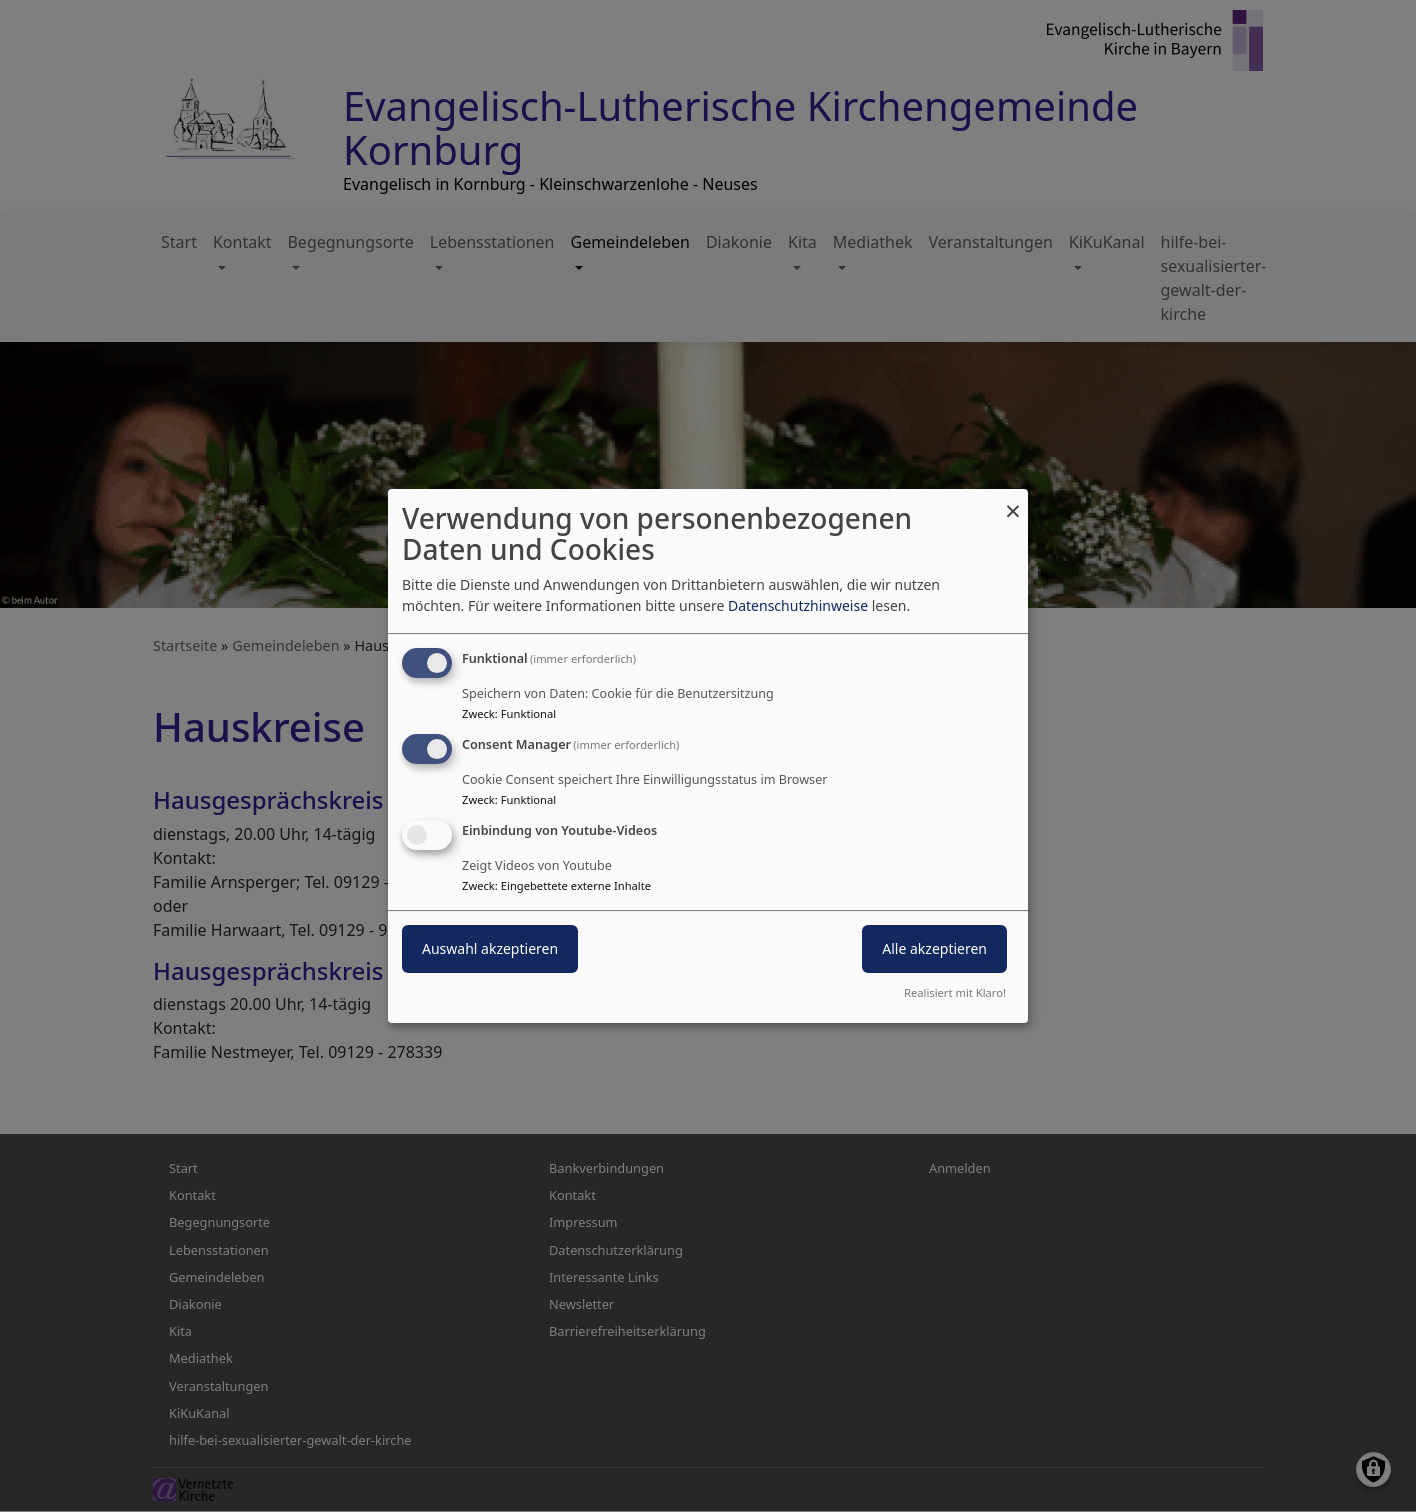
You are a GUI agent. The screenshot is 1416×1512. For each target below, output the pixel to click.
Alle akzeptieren (934, 948)
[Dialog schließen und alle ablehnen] (1013, 501)
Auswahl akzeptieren (490, 948)
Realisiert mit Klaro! (955, 992)
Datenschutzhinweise (798, 605)
